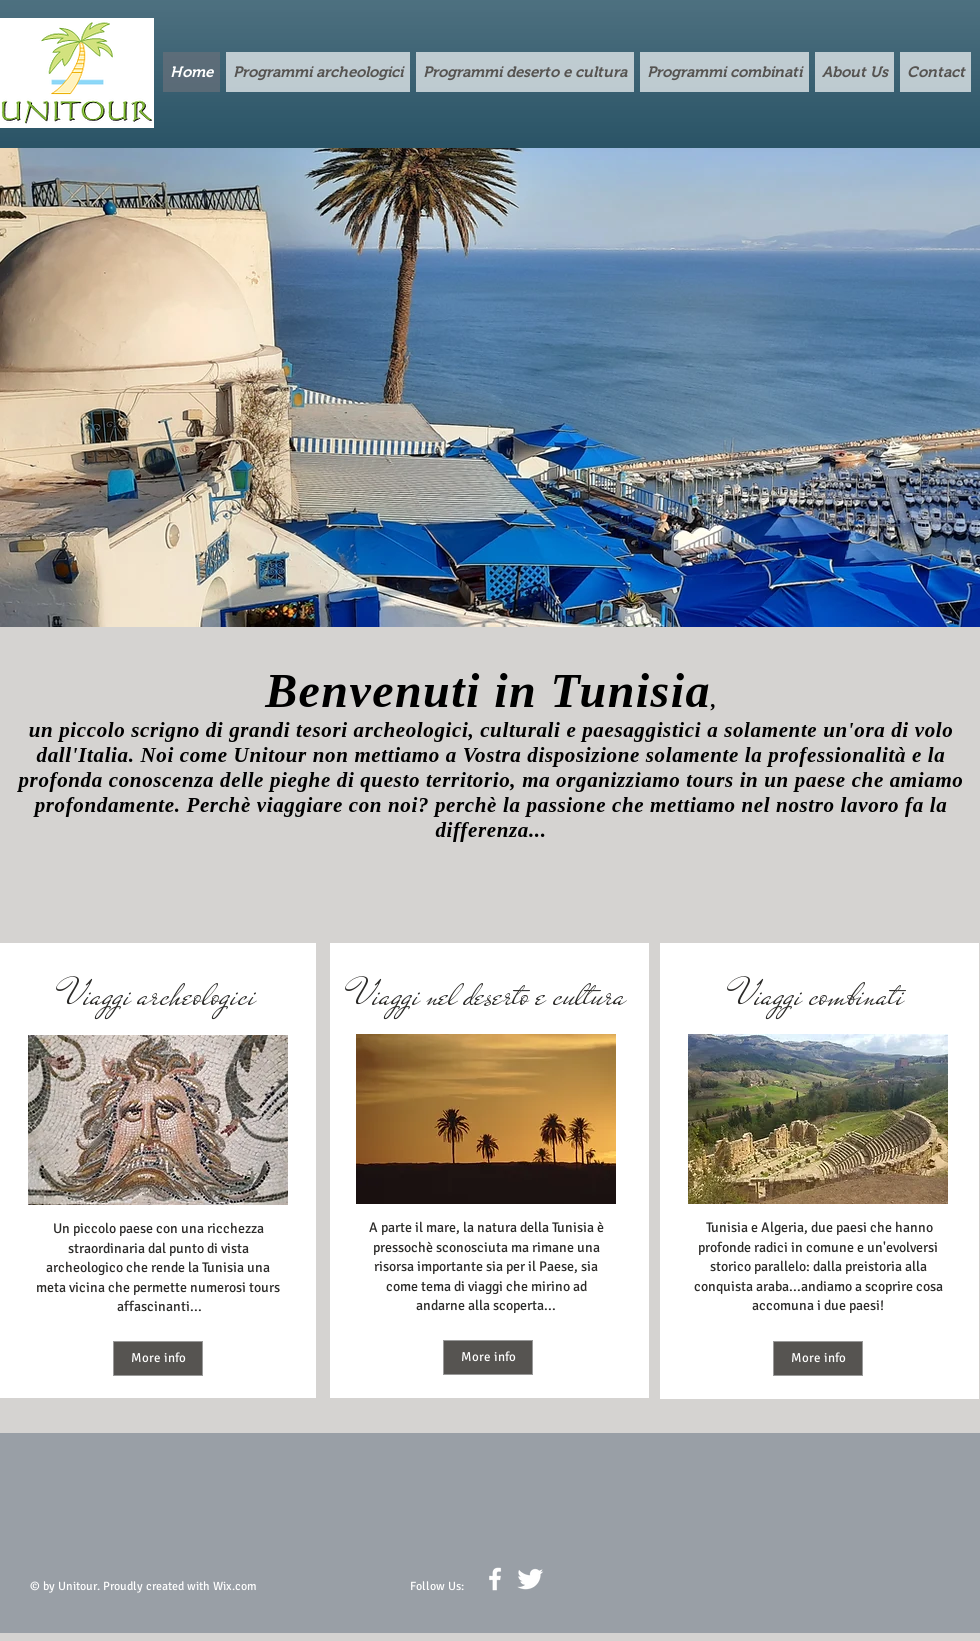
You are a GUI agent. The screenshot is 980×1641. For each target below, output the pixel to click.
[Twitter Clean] (530, 1579)
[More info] (158, 1358)
